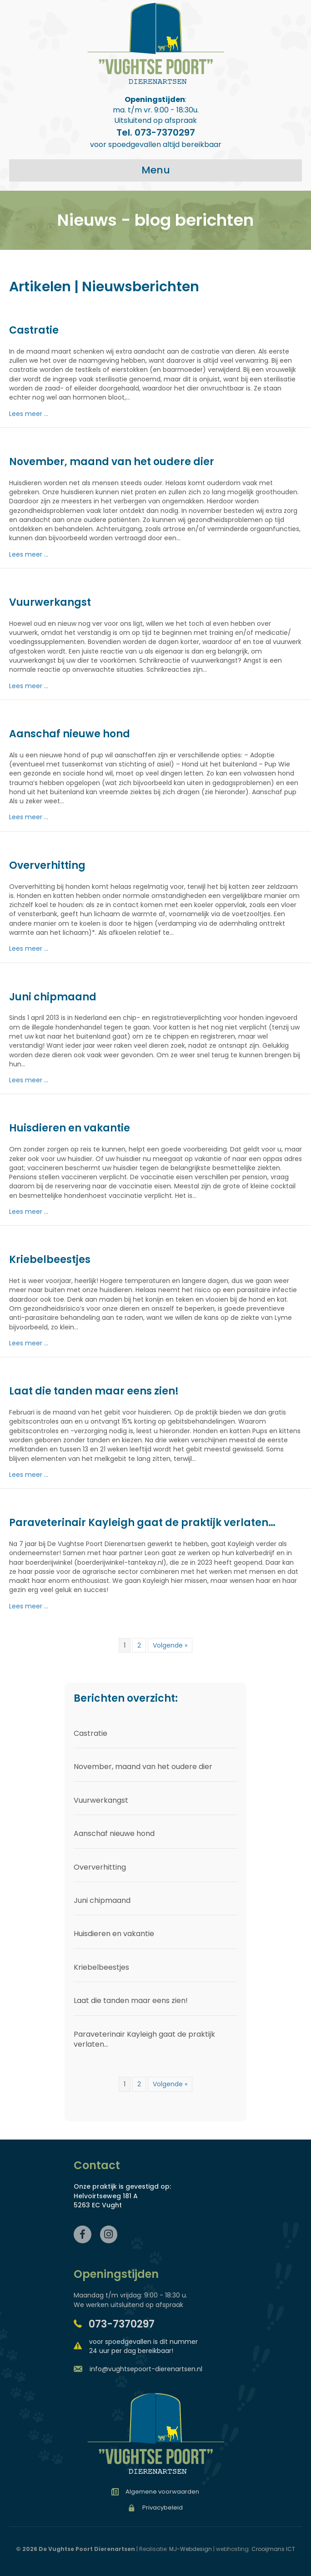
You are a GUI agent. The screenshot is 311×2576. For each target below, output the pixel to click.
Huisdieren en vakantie (69, 1128)
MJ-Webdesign (190, 2549)
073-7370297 (122, 2324)
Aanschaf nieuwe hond (69, 734)
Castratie (34, 330)
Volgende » (170, 1645)
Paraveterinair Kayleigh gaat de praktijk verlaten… (142, 1523)
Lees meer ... (28, 413)
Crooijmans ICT (273, 2549)
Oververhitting (47, 865)
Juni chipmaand (52, 997)
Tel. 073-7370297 (155, 132)
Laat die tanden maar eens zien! (94, 1391)
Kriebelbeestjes (49, 1260)
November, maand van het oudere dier (111, 462)
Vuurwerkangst (50, 602)
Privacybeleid (162, 2507)
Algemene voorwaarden (162, 2491)
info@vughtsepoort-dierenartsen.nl (146, 2368)
